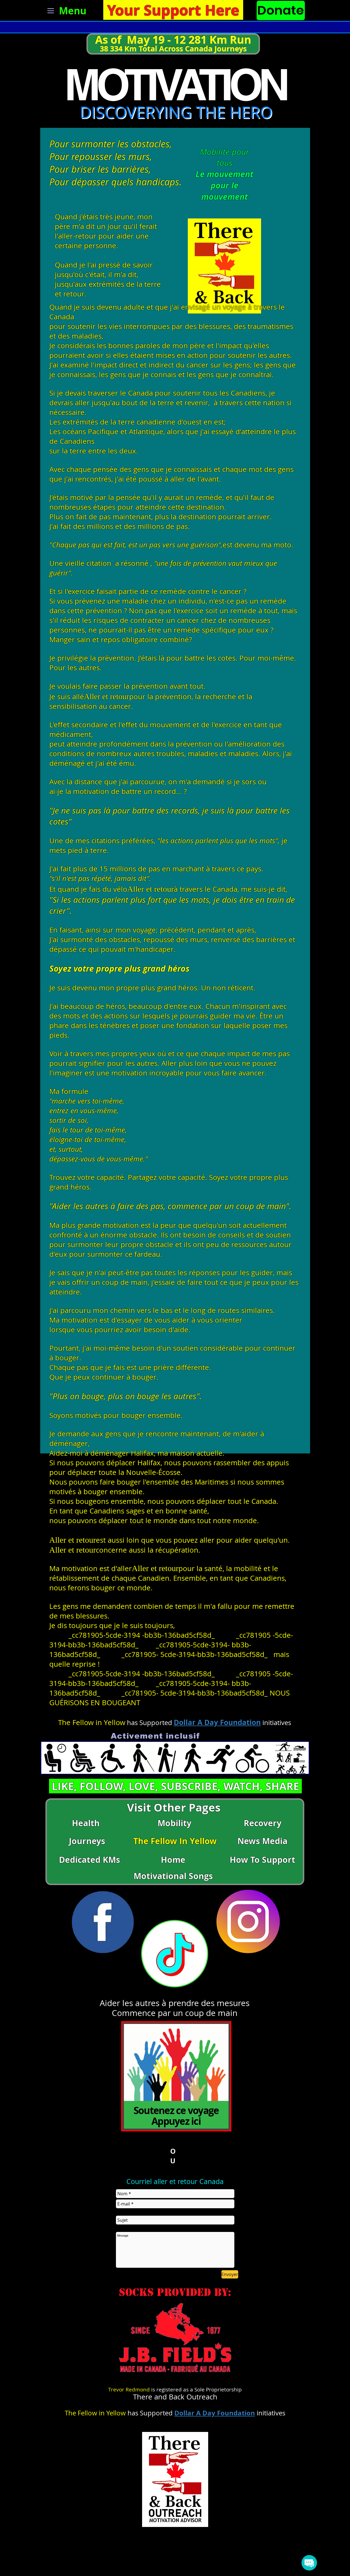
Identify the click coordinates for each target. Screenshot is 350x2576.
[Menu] (64, 10)
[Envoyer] (229, 2274)
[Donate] (281, 10)
